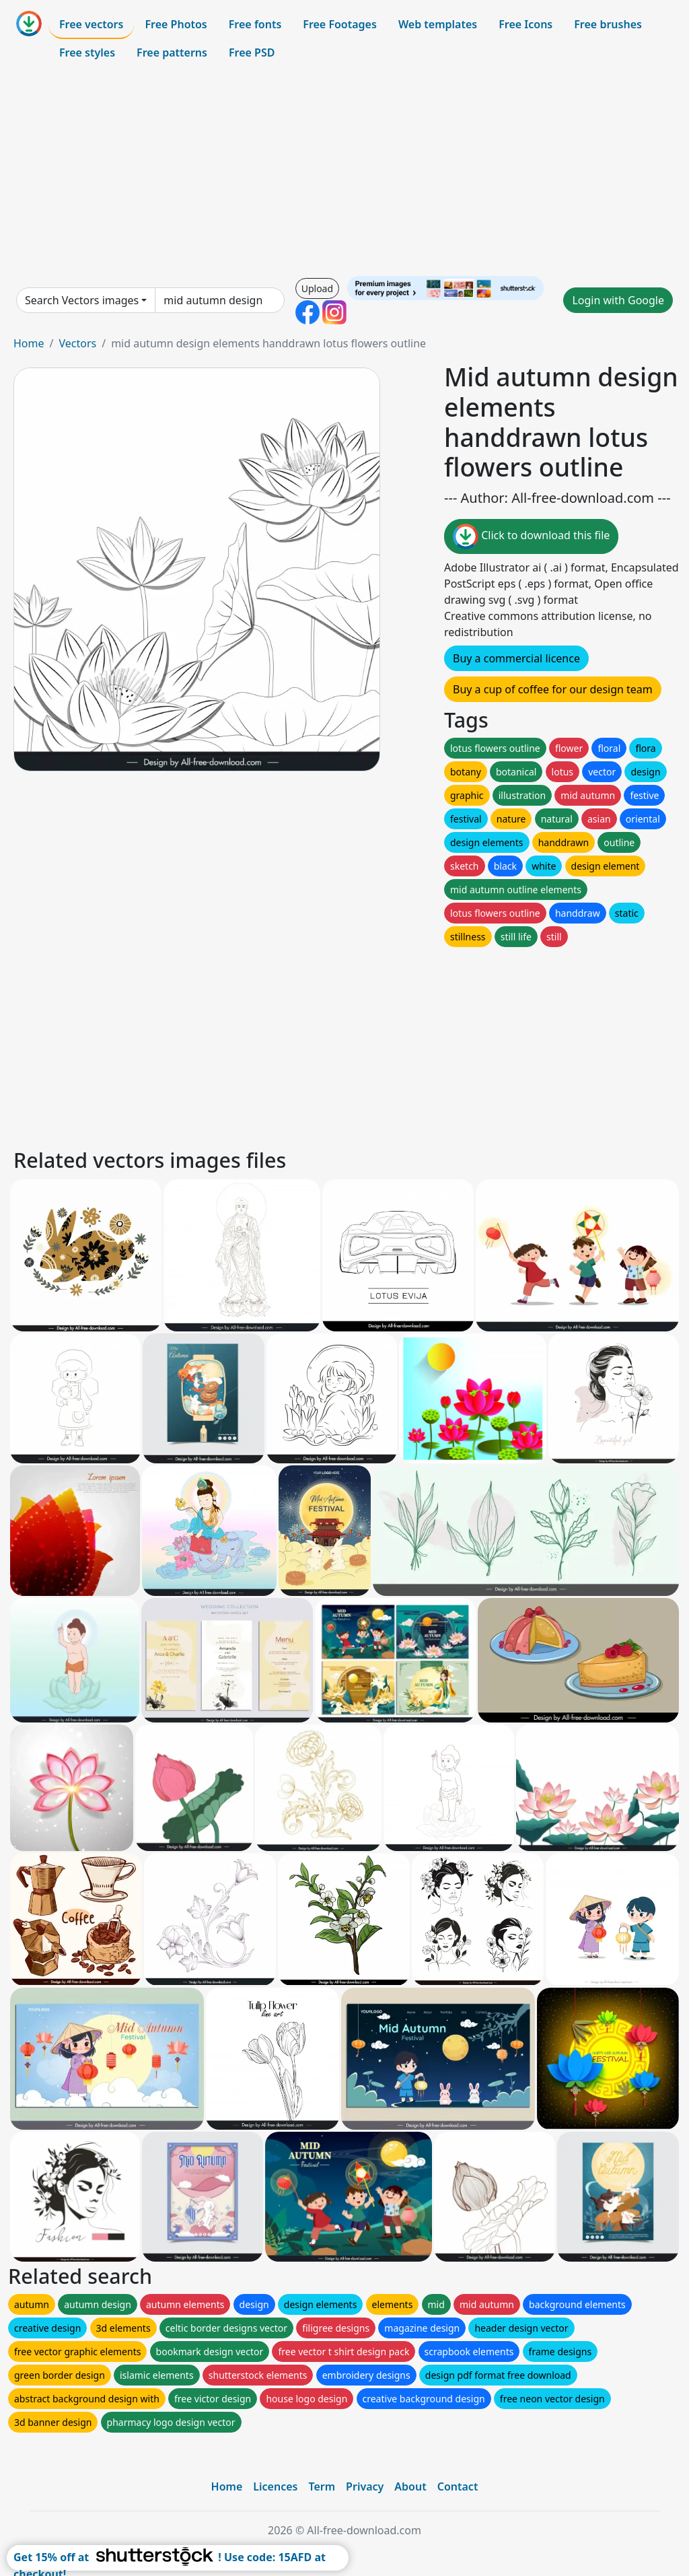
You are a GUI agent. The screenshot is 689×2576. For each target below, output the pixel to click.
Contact (457, 2486)
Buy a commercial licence (516, 658)
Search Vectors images (82, 300)
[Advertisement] (344, 171)
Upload (317, 288)
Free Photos (176, 24)
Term (321, 2486)
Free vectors (91, 24)
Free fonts (255, 24)
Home (28, 343)
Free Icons (525, 24)
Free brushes (608, 24)
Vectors (77, 343)
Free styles (87, 52)
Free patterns (172, 52)
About (410, 2486)
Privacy (365, 2486)
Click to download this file (531, 536)
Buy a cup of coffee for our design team (553, 689)
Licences (275, 2486)
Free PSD (252, 52)
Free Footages (340, 24)
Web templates (437, 24)
